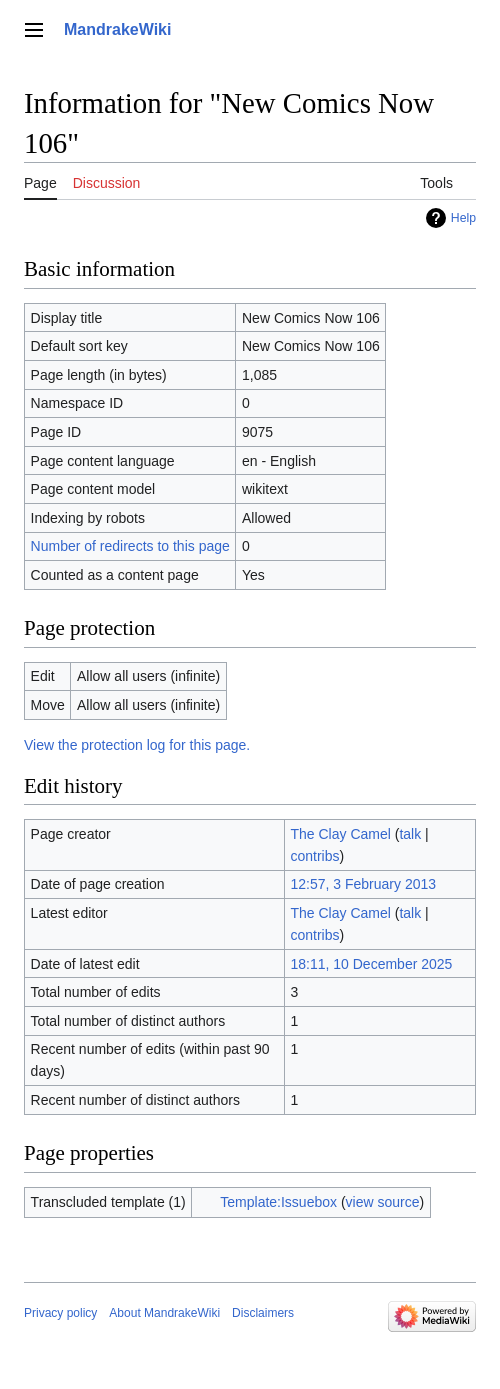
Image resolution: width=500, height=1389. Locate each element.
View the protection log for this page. (137, 745)
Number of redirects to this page (130, 546)
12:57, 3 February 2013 (363, 884)
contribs (314, 856)
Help (463, 218)
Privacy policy (60, 1313)
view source (383, 1202)
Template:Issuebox (278, 1202)
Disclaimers (263, 1313)
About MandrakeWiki (164, 1313)
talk (410, 834)
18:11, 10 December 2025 (371, 964)
